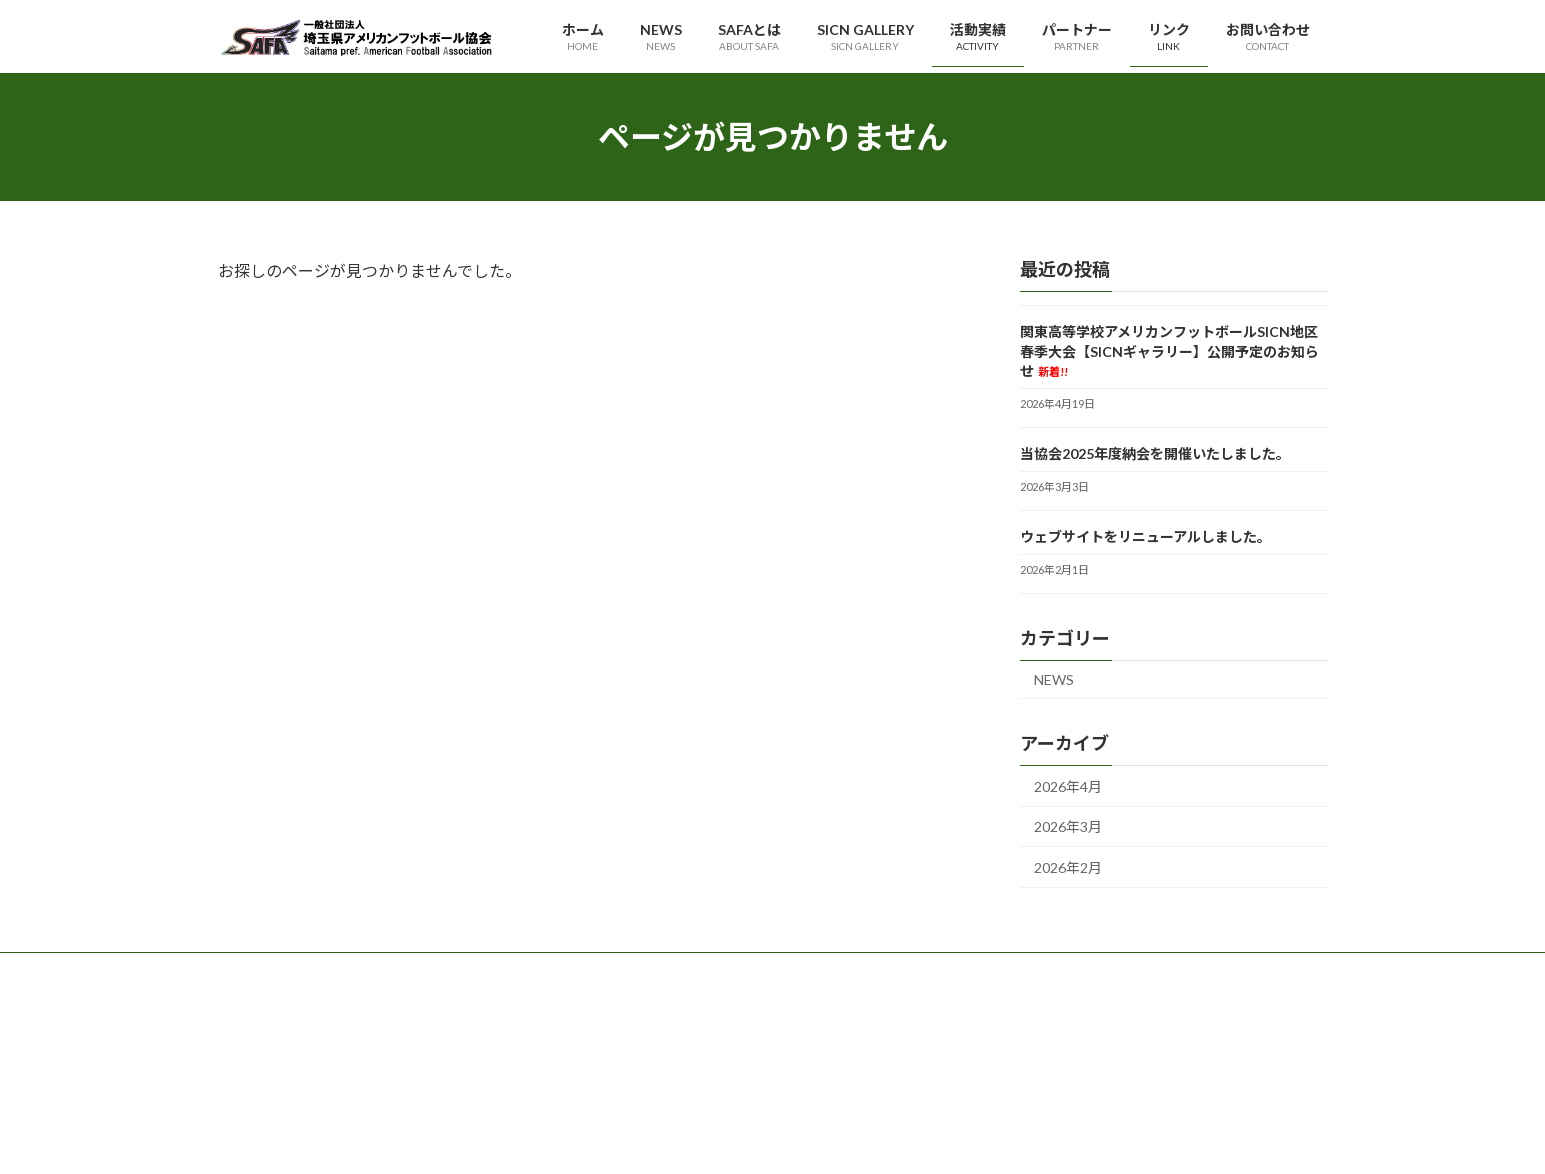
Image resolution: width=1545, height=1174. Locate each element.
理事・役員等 (646, 1053)
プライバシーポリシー (1050, 1019)
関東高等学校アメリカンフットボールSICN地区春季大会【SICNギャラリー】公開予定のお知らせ (1169, 351)
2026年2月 (1068, 867)
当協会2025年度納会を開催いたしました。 (1155, 453)
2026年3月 (1068, 827)
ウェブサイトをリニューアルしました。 (1145, 536)
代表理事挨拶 (646, 1019)
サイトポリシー (1032, 1053)
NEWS (1054, 679)
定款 (622, 1088)
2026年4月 (1068, 786)
